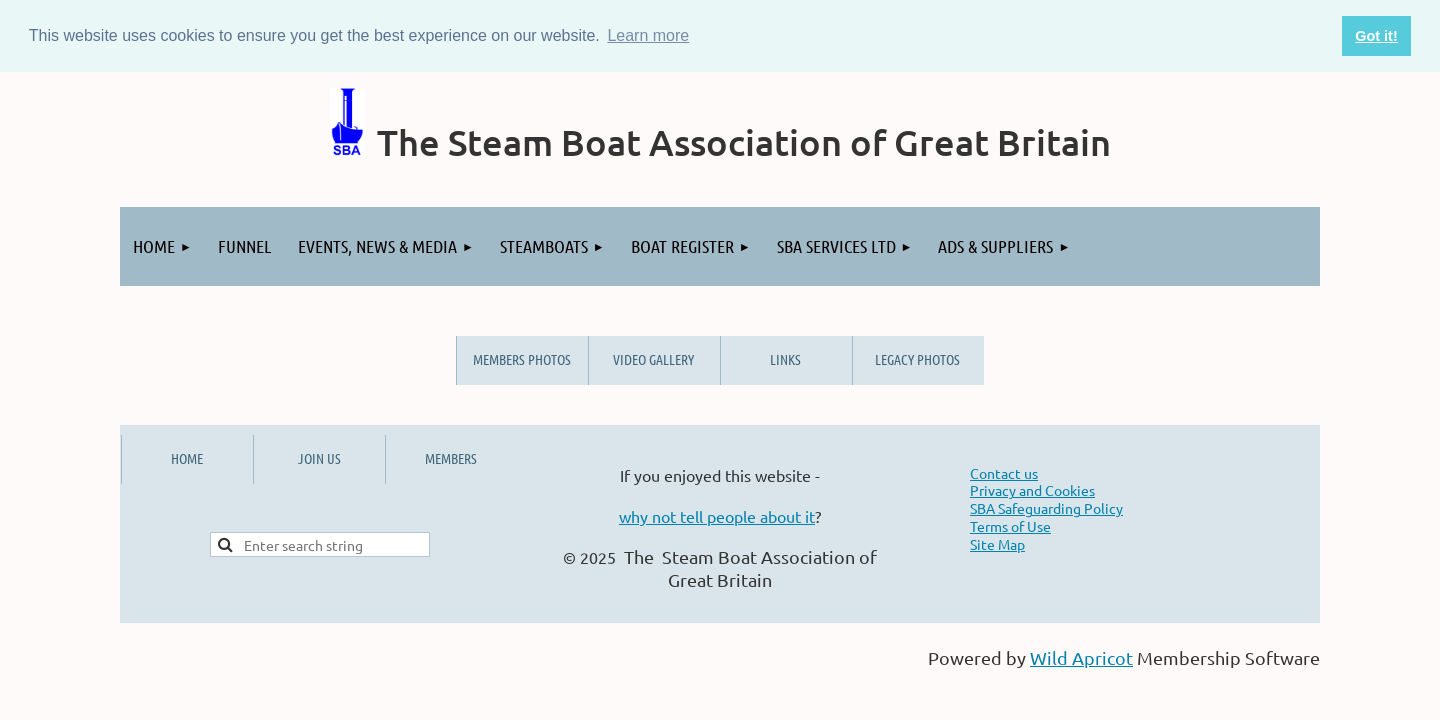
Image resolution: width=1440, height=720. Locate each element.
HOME (187, 458)
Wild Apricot (1081, 657)
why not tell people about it (717, 516)
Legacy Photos (917, 359)
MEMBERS (451, 458)
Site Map (997, 544)
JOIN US (319, 458)
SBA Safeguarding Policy (1046, 508)
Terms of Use (1010, 526)
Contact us (1004, 473)
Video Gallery (653, 359)
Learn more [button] (648, 35)
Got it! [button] (1376, 36)
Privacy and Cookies (1032, 490)
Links (785, 359)
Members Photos (522, 359)
